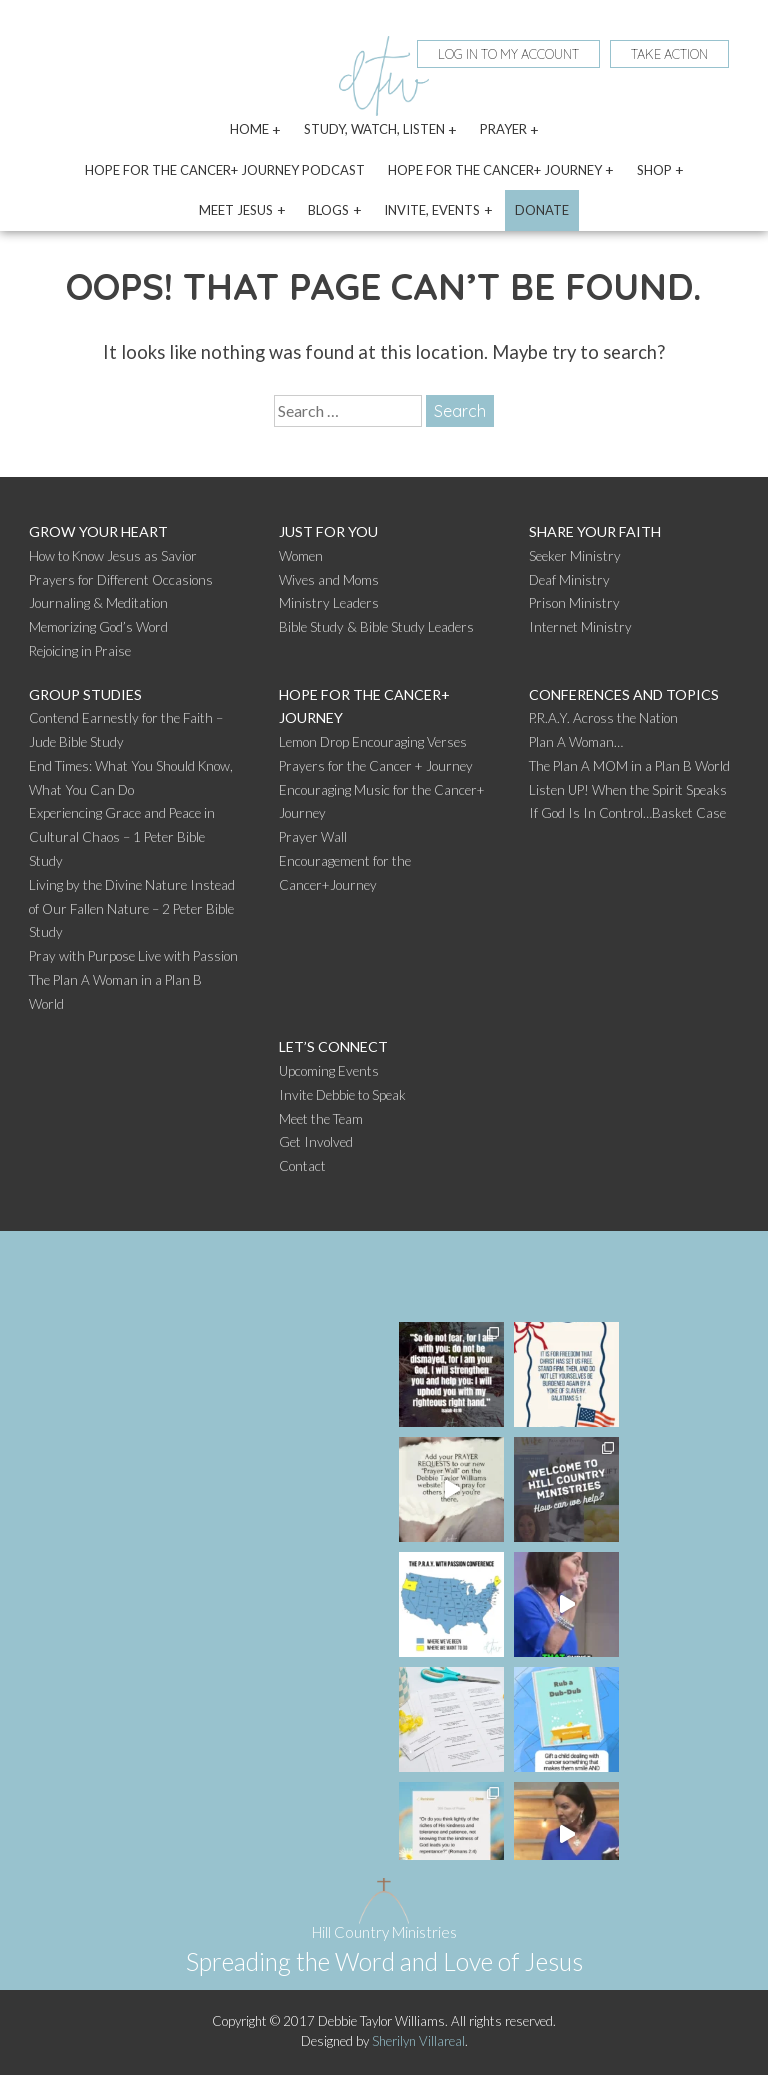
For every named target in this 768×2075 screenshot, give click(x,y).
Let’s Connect (333, 1046)
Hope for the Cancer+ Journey (495, 170)
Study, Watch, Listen (374, 129)
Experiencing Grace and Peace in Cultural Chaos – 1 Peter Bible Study (122, 837)
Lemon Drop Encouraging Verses (373, 742)
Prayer (503, 129)
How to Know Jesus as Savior (113, 556)
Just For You (328, 531)
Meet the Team (321, 1119)
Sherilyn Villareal (418, 2041)
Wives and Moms (329, 580)
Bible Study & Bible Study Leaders (376, 627)
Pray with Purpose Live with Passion (133, 956)
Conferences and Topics (624, 694)
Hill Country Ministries (384, 1932)
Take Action (669, 54)
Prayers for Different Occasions (121, 580)
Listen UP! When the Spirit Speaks (628, 790)
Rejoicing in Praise (80, 651)
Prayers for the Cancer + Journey (376, 766)
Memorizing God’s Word (98, 627)
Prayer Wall (313, 837)
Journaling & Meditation (98, 603)
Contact (302, 1166)
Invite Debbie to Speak (342, 1095)
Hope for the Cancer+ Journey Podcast (225, 170)
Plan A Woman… (576, 742)
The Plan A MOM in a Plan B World (629, 766)
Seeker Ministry (575, 556)
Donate (542, 210)
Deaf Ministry (569, 580)
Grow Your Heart (98, 531)
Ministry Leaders (329, 603)
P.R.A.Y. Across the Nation (603, 718)
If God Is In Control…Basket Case (627, 813)
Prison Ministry (574, 603)
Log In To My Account (508, 54)
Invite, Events (432, 210)
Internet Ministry (580, 627)
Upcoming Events (329, 1071)
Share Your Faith (595, 531)
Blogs (328, 210)
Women (301, 556)
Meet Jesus (236, 210)
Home (249, 129)
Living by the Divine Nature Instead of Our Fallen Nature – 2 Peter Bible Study (132, 909)
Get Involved (316, 1142)
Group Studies (85, 694)
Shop (654, 170)
